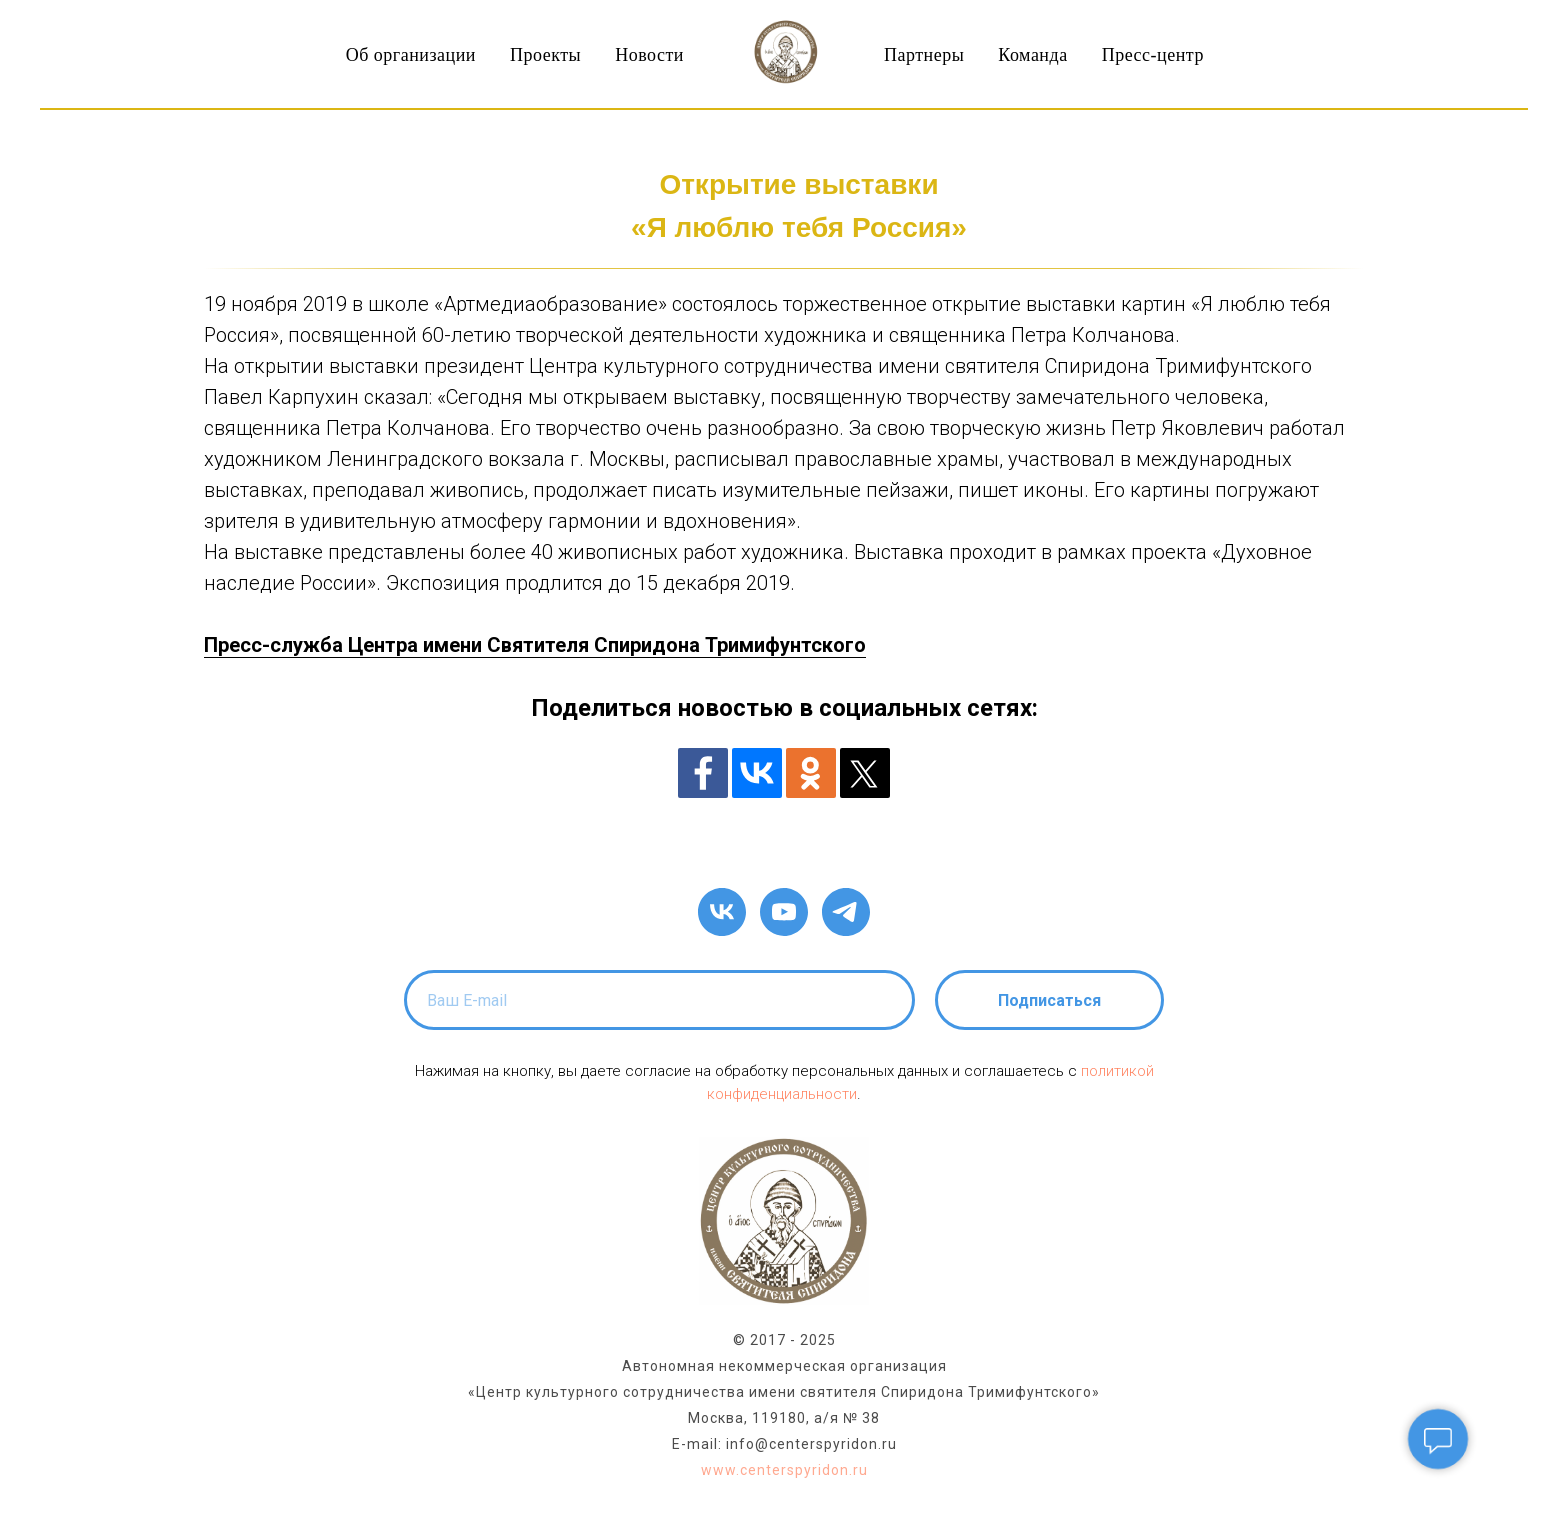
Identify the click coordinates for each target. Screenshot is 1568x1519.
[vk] (722, 912)
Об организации (411, 55)
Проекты (545, 55)
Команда (1032, 55)
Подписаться (1049, 1000)
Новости (649, 55)
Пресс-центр (1153, 55)
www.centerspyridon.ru (784, 1470)
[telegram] (846, 912)
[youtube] (784, 912)
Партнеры (924, 55)
